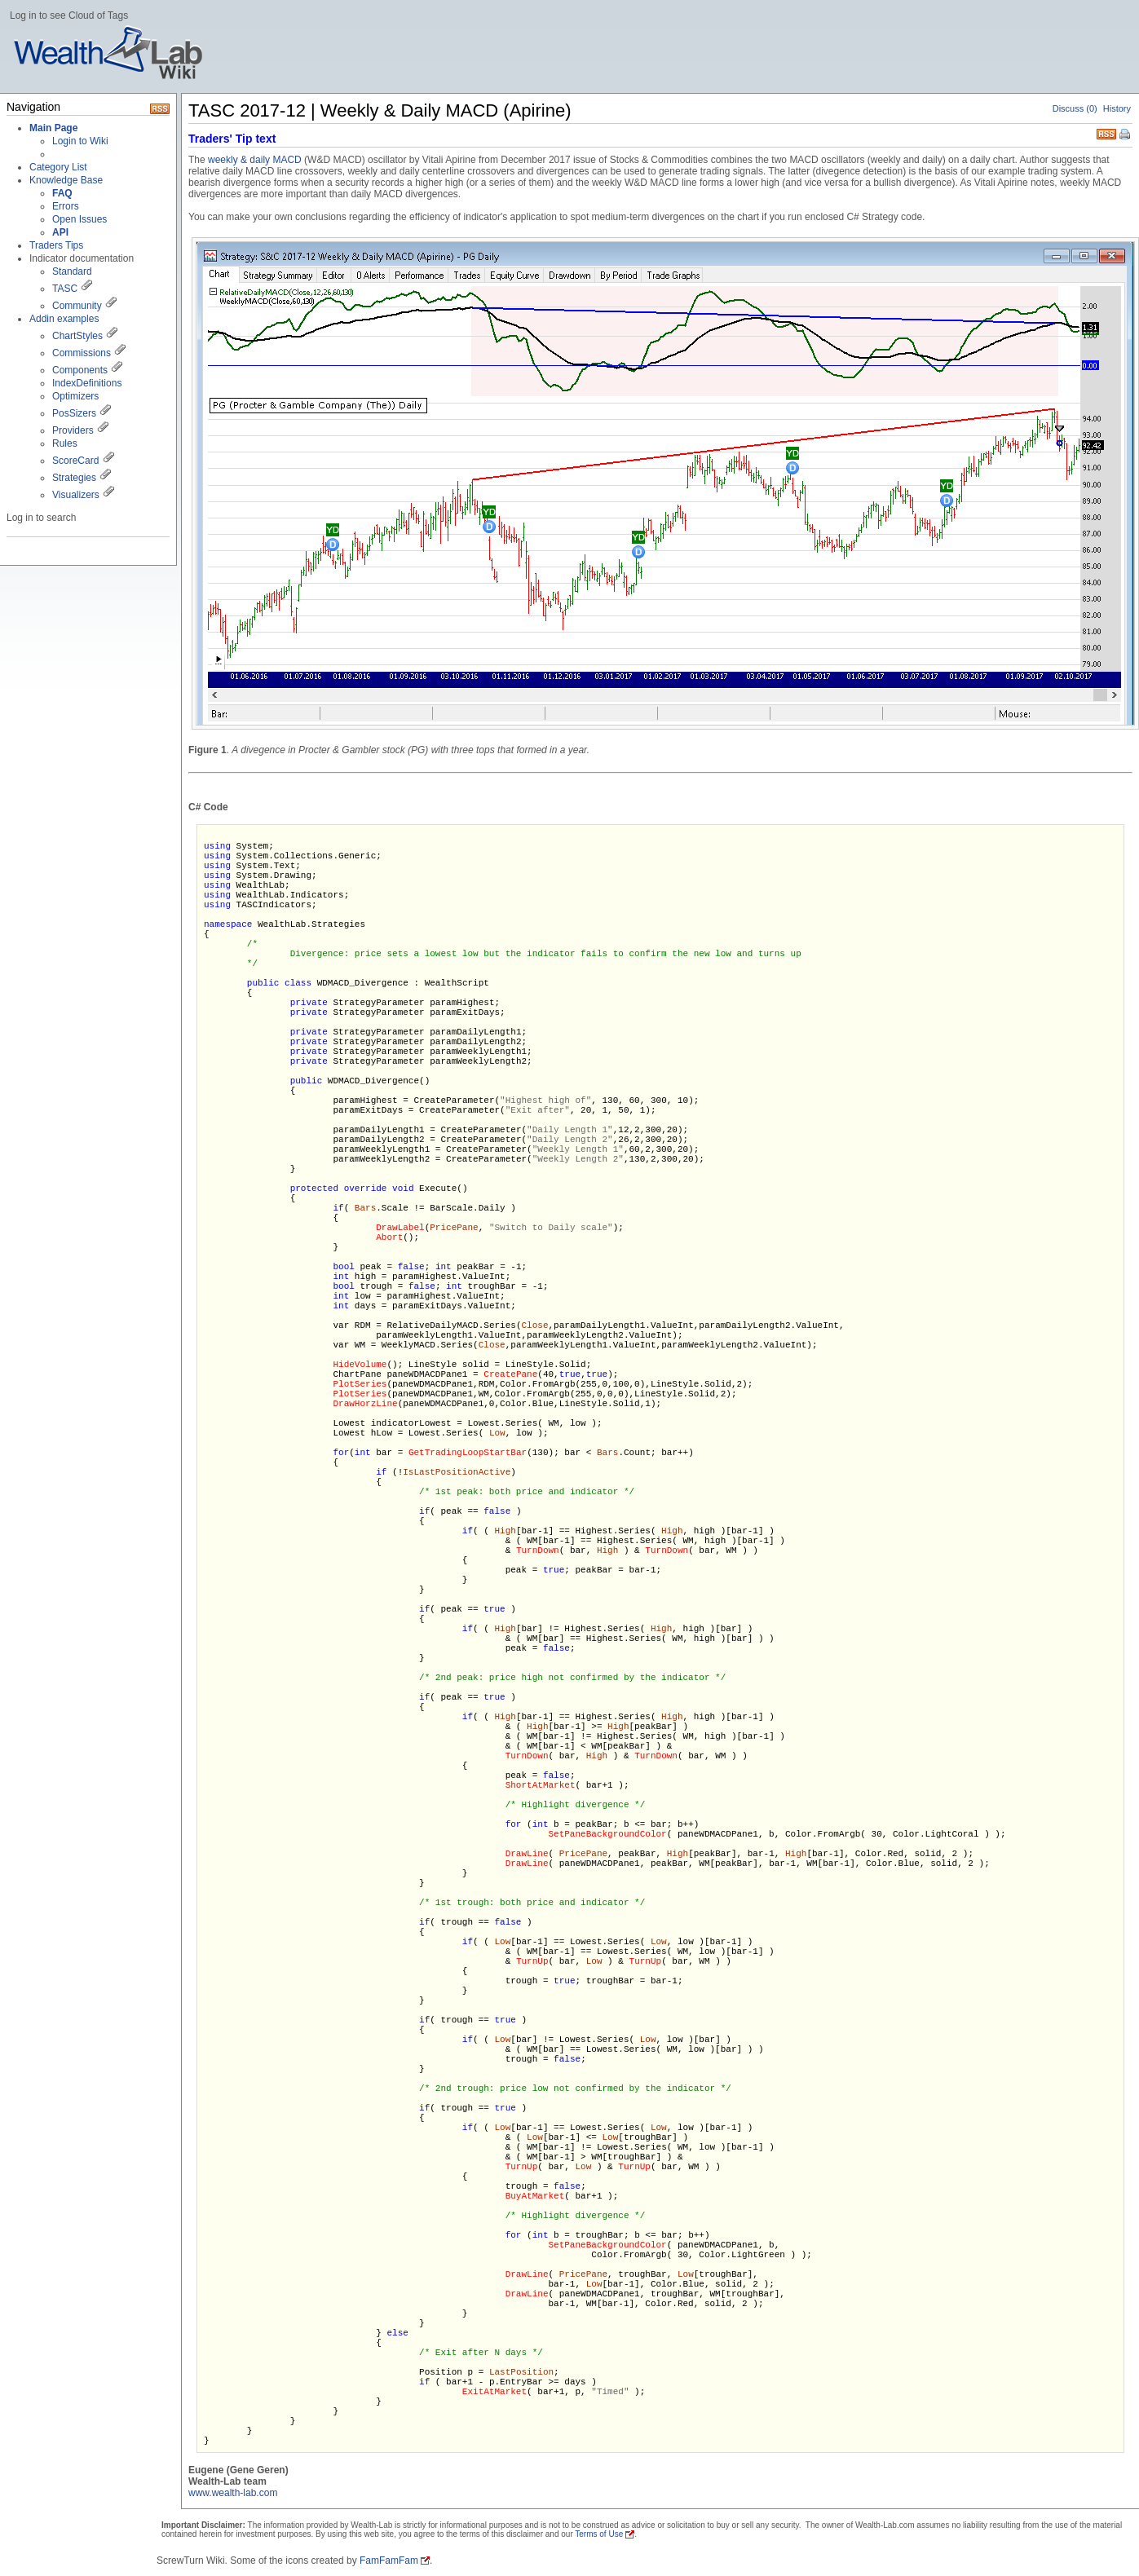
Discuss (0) (1075, 108)
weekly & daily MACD (255, 159)
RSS (1106, 132)
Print (1125, 135)
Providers (73, 430)
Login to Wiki (80, 141)
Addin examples (64, 318)
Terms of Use (599, 2534)
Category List (58, 167)
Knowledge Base (66, 180)
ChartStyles (77, 336)
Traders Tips (56, 245)
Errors (65, 206)
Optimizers (75, 396)
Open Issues (79, 219)
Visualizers (75, 495)
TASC (64, 288)
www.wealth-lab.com (232, 2493)
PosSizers (74, 413)
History (1117, 108)
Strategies (74, 477)
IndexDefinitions (86, 383)
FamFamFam (389, 2560)
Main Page (53, 128)
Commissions (81, 353)
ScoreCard (75, 460)
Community (77, 305)
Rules (64, 443)
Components (80, 370)
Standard (72, 271)
